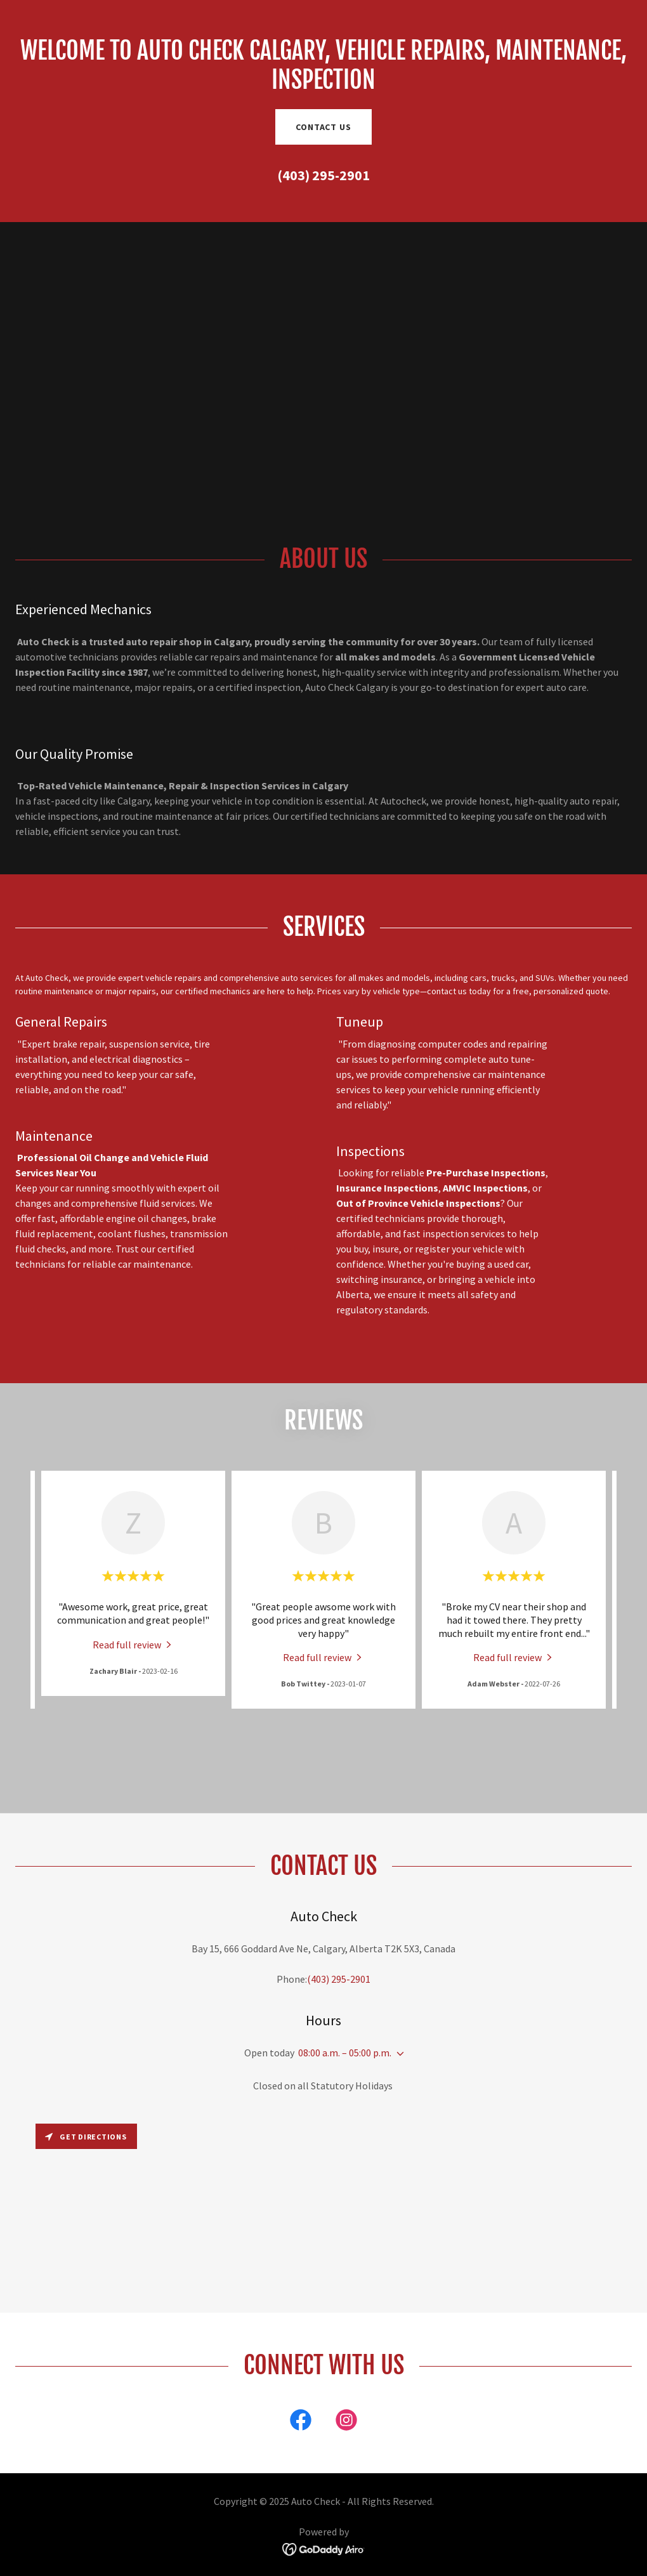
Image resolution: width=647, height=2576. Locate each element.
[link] (133, 1644)
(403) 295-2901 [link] (323, 175)
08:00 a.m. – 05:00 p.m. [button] (344, 2052)
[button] (398, 2054)
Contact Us (323, 127)
